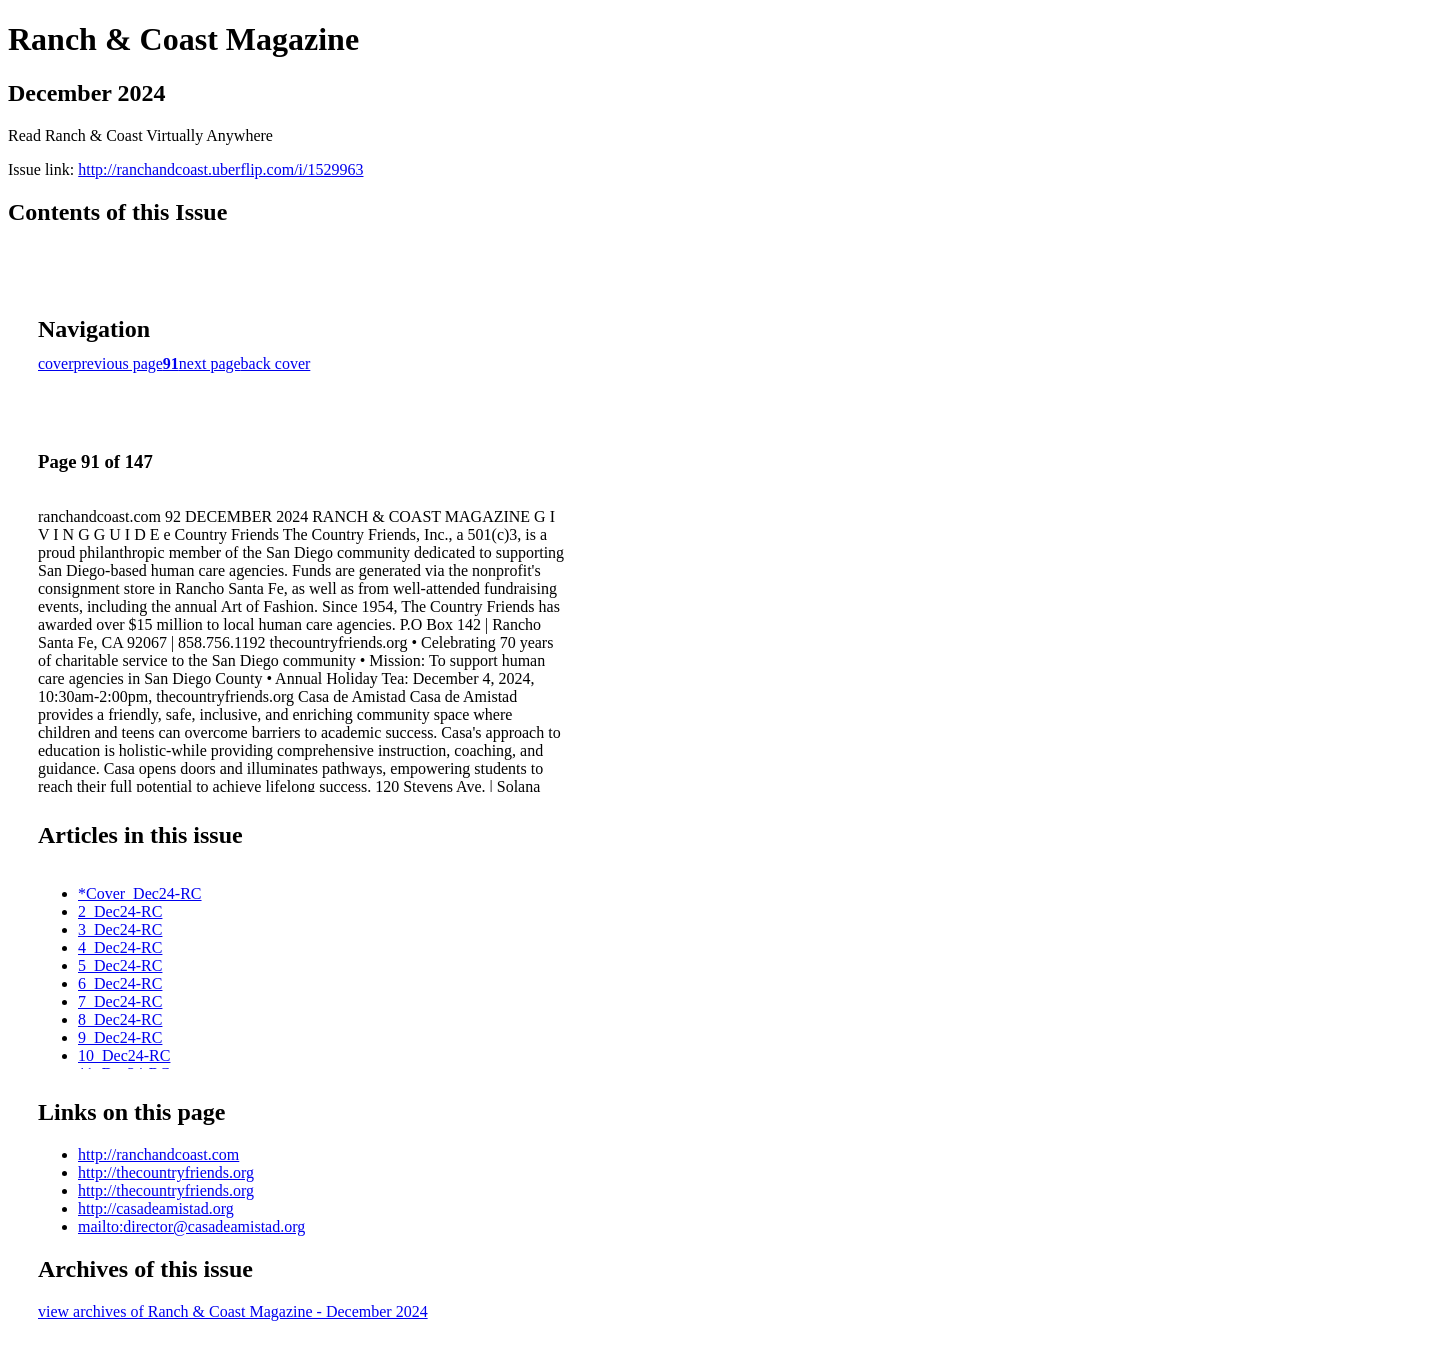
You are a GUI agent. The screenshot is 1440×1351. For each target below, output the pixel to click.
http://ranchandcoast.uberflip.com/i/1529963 (220, 169)
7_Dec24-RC (120, 1001)
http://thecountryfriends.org (166, 1172)
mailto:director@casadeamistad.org (191, 1226)
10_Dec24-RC (124, 1055)
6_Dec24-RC (120, 983)
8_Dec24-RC (120, 1019)
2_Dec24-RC (120, 911)
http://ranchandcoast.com (158, 1154)
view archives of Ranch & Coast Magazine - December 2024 (233, 1311)
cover (56, 363)
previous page (118, 363)
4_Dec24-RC (120, 947)
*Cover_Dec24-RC (140, 893)
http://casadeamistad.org (156, 1208)
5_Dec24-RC (120, 965)
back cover (276, 363)
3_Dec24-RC (120, 929)
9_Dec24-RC (120, 1037)
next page (210, 363)
